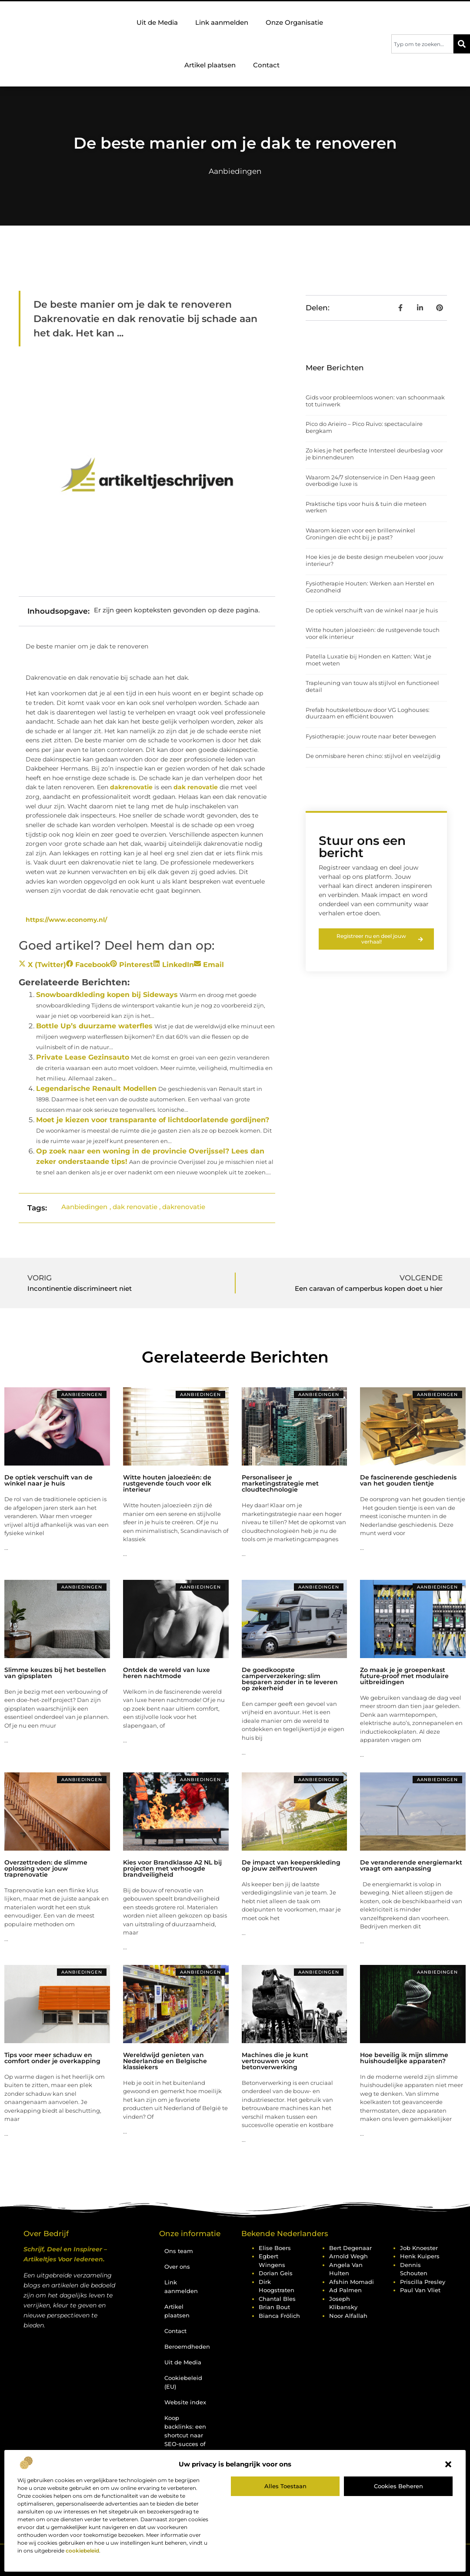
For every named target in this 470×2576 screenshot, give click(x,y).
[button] (448, 2464)
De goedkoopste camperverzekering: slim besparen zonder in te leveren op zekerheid (290, 1679)
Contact (266, 65)
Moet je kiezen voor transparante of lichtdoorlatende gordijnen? (152, 1120)
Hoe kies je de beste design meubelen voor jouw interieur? (374, 560)
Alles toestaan (285, 2486)
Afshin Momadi (351, 2281)
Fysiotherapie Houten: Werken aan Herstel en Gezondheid (370, 587)
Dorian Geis (276, 2273)
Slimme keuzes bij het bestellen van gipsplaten (55, 1673)
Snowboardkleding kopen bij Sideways (107, 995)
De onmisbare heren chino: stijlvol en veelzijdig (373, 755)
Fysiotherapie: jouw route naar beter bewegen (371, 736)
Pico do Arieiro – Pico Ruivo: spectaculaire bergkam (364, 427)
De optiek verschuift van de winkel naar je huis (372, 610)
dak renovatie (195, 787)
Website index (185, 2402)
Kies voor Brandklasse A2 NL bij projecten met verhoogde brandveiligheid (172, 1868)
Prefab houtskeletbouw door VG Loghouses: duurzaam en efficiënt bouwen (368, 713)
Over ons (177, 2266)
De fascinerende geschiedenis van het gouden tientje (408, 1480)
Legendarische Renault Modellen (96, 1088)
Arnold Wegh (348, 2256)
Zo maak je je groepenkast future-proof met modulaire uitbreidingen (404, 1676)
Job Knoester (419, 2247)
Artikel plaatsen (210, 65)
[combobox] (422, 43)
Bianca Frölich (279, 2315)
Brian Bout (274, 2306)
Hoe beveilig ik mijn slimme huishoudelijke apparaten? (404, 2058)
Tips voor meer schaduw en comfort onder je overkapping (52, 2058)
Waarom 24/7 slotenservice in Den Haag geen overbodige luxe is (370, 481)
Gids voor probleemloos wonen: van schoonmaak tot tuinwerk (375, 401)
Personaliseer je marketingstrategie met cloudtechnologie (280, 1483)
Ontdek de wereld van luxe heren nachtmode (166, 1673)
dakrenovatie (131, 787)
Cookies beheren (398, 2486)
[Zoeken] (461, 43)
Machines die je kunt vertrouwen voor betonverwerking (275, 2061)
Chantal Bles (277, 2298)
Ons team (178, 2250)
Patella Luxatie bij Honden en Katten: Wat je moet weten (368, 660)
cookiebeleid (82, 2550)
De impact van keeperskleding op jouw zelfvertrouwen (291, 1865)
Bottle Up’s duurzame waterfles (94, 1026)
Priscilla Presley (422, 2281)
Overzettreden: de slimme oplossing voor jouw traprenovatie (45, 1868)
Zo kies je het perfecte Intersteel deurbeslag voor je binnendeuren (374, 454)
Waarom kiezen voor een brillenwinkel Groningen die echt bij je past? (360, 534)
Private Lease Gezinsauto (82, 1057)
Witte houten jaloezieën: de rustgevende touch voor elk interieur (373, 633)
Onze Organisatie (296, 22)
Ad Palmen (345, 2290)
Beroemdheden (187, 2346)
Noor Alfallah (348, 2315)
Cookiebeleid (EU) (183, 2382)
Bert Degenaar (350, 2247)
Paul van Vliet (420, 2290)
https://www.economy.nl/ (66, 920)
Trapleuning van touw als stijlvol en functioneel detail (372, 686)
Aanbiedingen (235, 171)
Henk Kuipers (420, 2256)
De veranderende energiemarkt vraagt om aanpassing (411, 1865)
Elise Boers (275, 2247)
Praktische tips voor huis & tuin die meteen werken (366, 507)
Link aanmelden (221, 22)
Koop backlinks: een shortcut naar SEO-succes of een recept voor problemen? (185, 2443)
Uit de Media (157, 22)
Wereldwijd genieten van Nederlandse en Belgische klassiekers (165, 2061)
